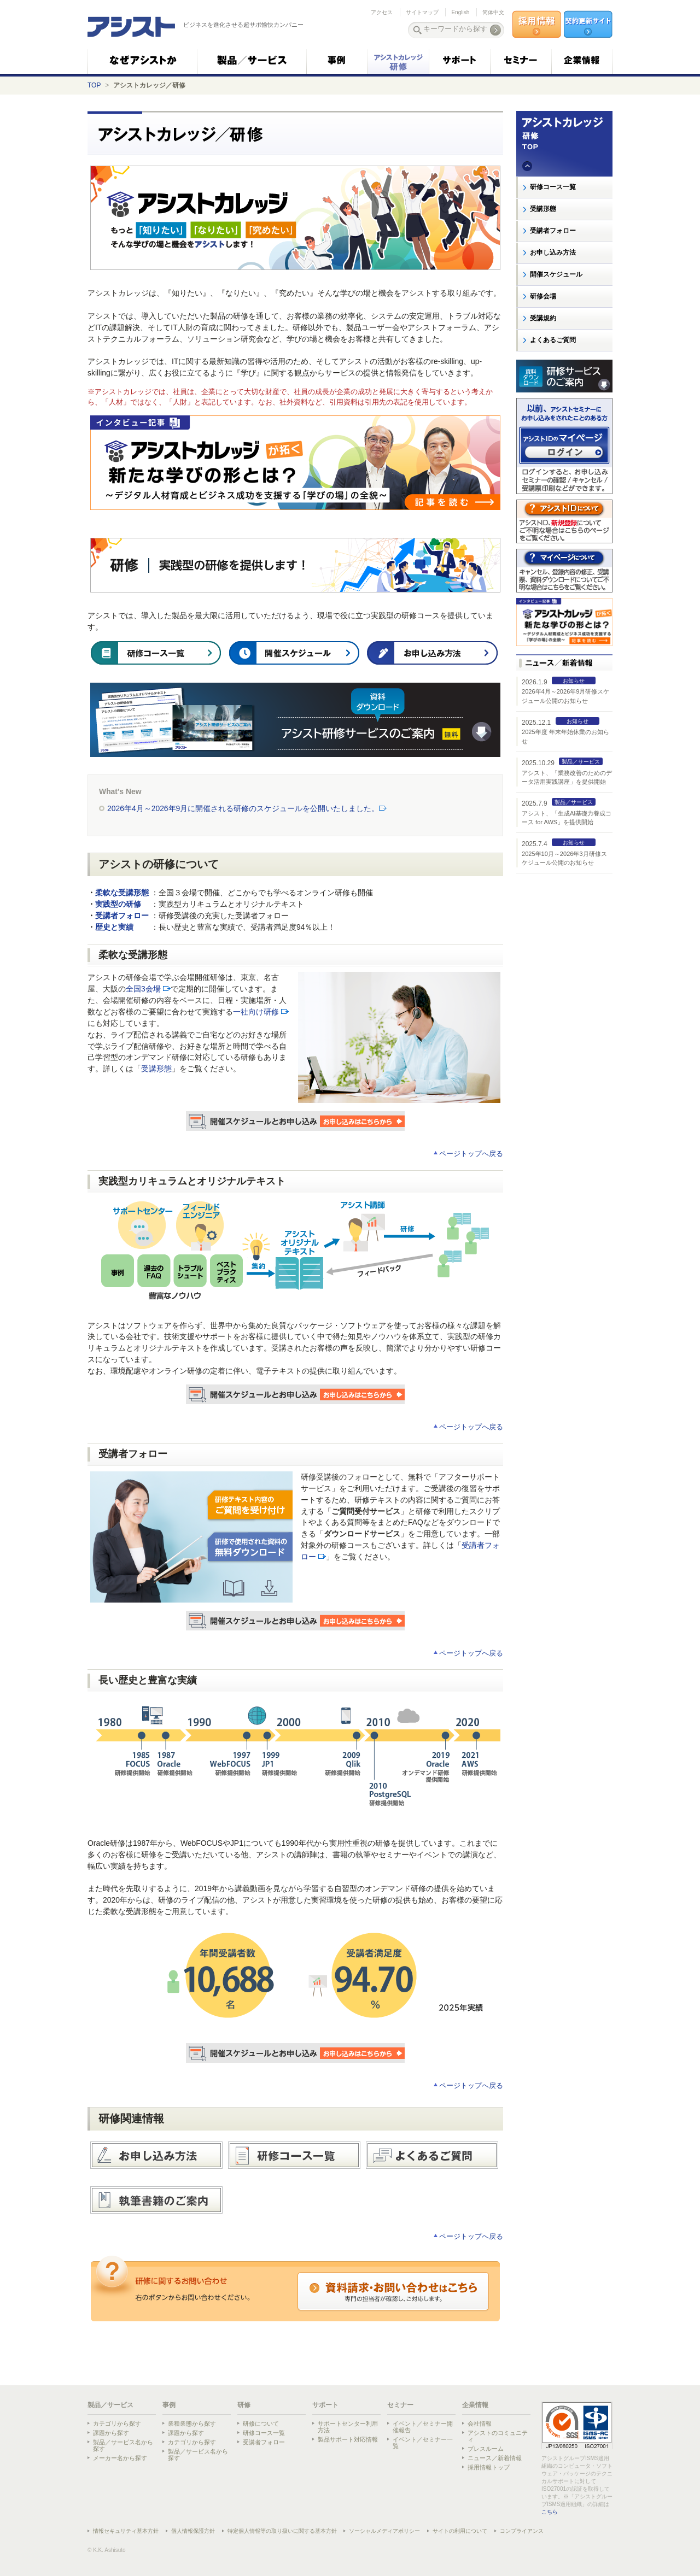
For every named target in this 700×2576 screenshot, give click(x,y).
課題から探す (111, 2433)
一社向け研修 (256, 1011)
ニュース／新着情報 (495, 2458)
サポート (325, 2405)
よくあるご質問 (553, 340)
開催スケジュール (556, 274)
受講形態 (156, 1068)
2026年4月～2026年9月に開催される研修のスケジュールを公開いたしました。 (247, 808)
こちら (549, 2512)
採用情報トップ (489, 2467)
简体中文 (493, 12)
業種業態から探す (192, 2423)
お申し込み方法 (553, 252)
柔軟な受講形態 (122, 892)
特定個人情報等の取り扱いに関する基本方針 (282, 2531)
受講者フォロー (122, 915)
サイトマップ (422, 12)
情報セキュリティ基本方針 (126, 2531)
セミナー (400, 2405)
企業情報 (475, 2405)
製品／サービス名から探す (123, 2445)
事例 (169, 2405)
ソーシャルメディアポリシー (384, 2531)
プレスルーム (486, 2448)
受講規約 (543, 318)
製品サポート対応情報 (348, 2439)
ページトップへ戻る (471, 1153)
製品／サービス (110, 2405)
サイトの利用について (460, 2531)
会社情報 (480, 2423)
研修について (261, 2423)
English (460, 12)
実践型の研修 (118, 904)
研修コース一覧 (553, 187)
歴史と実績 (114, 927)
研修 (243, 2405)
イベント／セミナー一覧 (423, 2442)
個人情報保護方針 (193, 2531)
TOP (94, 85)
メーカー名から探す (120, 2458)
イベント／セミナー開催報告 (423, 2426)
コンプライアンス (522, 2531)
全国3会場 (143, 988)
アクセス (382, 12)
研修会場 (543, 296)
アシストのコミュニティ (498, 2436)
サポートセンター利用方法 (348, 2426)
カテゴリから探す (117, 2423)
